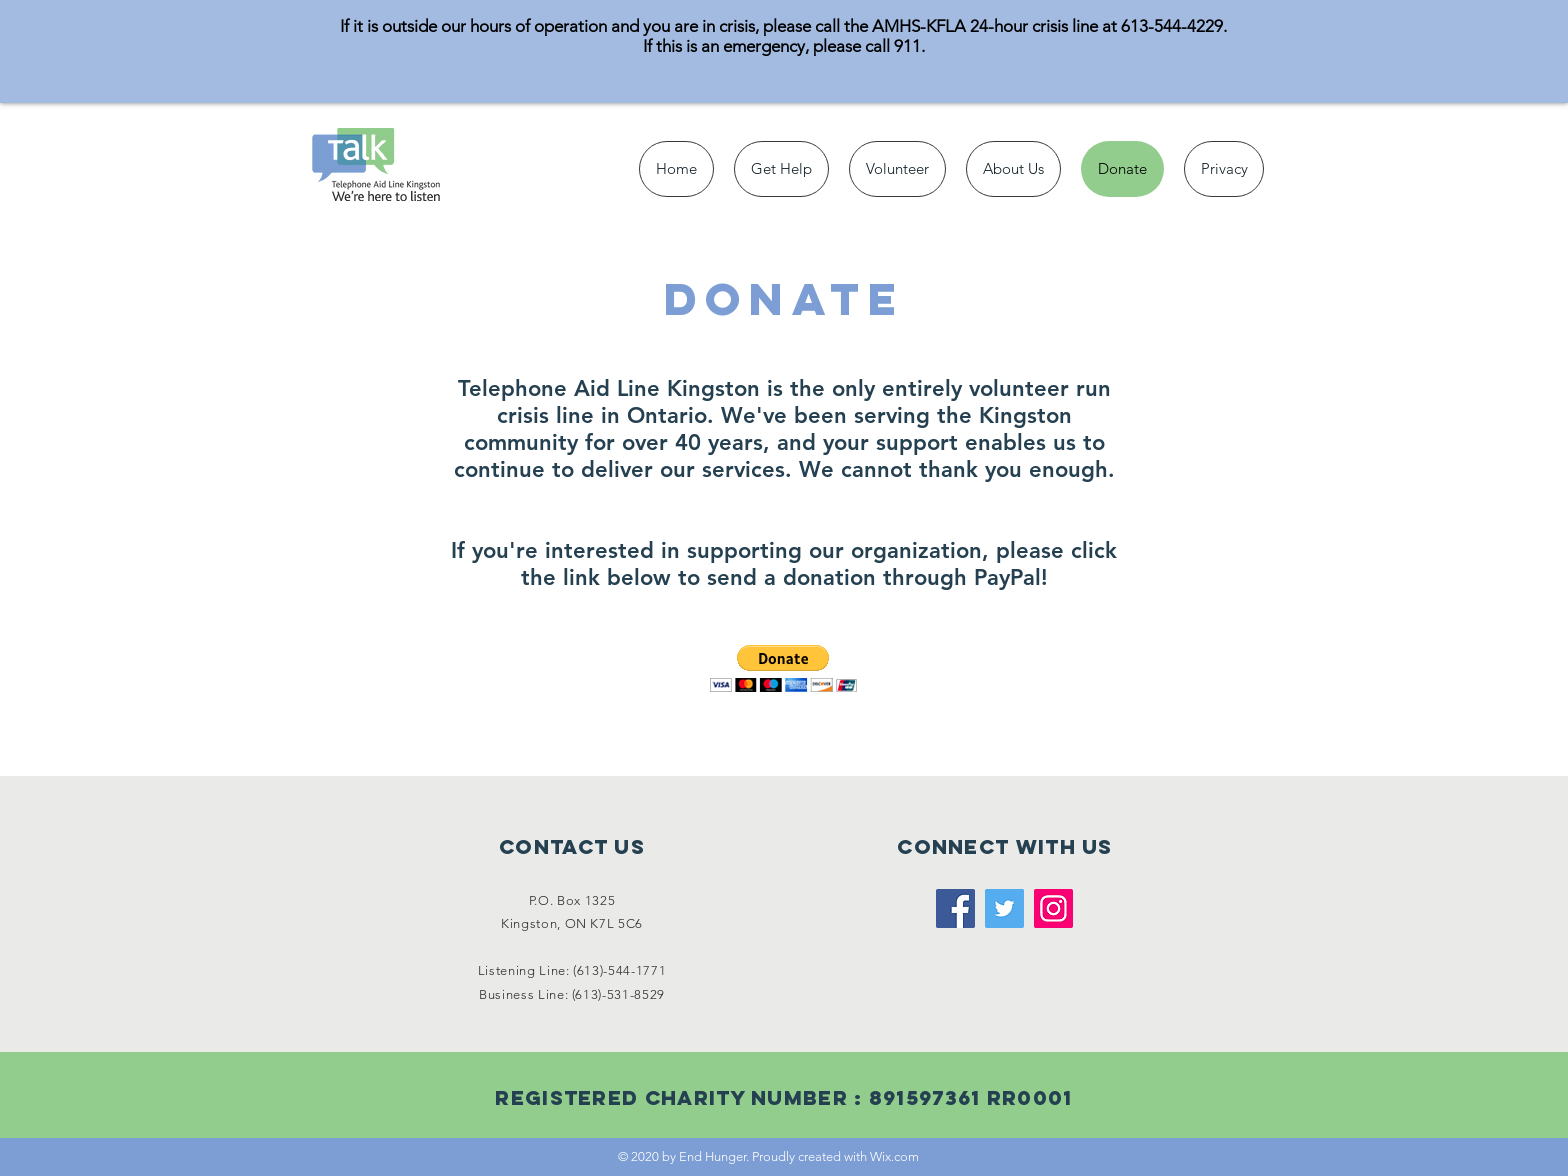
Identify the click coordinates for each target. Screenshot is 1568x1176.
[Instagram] (1053, 908)
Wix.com (894, 1156)
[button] (783, 668)
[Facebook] (955, 908)
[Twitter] (1004, 908)
